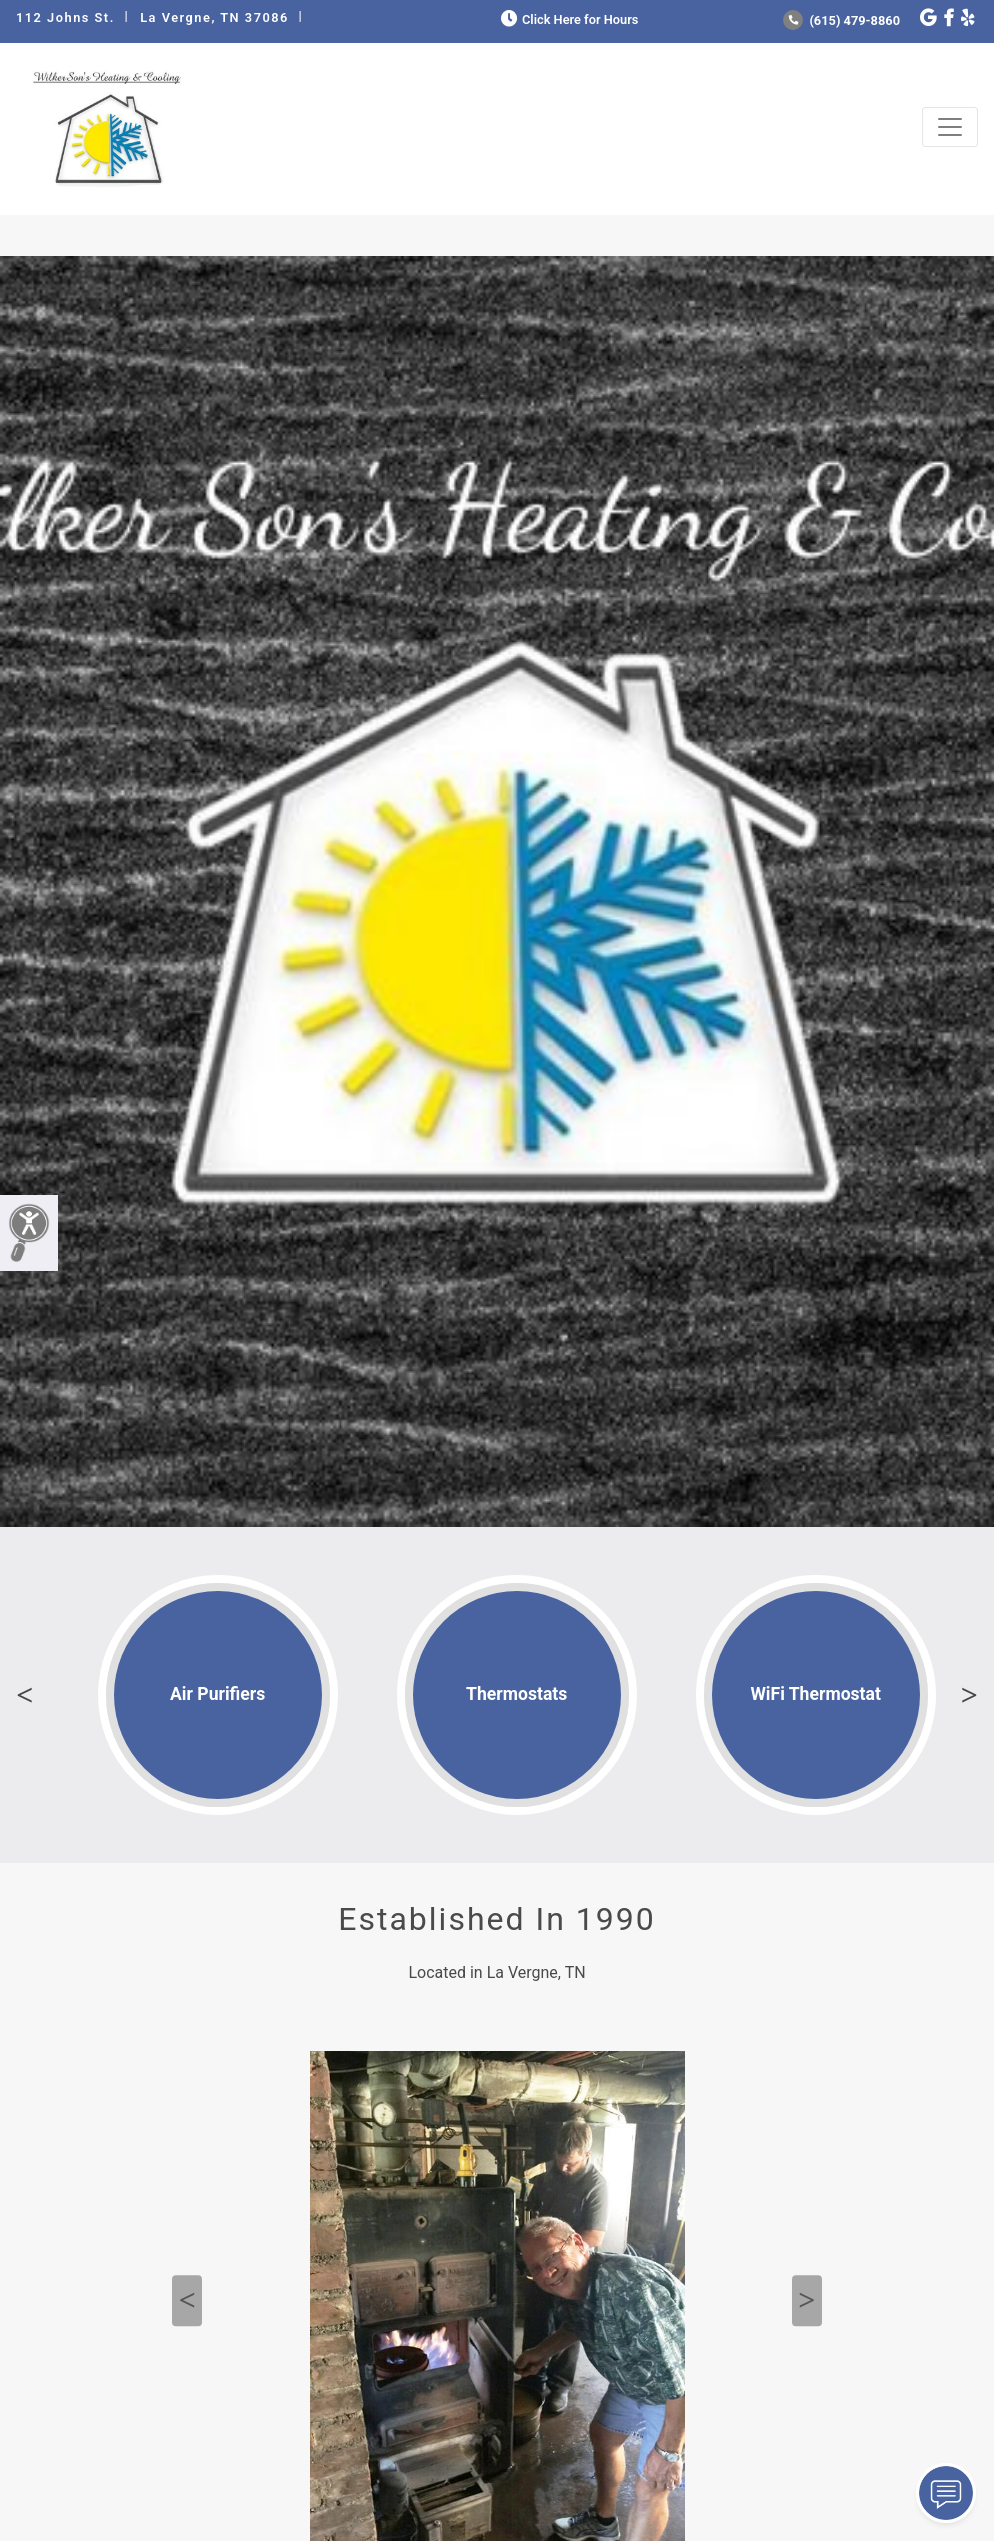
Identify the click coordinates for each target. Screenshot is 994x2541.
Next (969, 1695)
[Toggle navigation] (950, 127)
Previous (25, 1695)
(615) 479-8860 (841, 20)
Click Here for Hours (567, 19)
